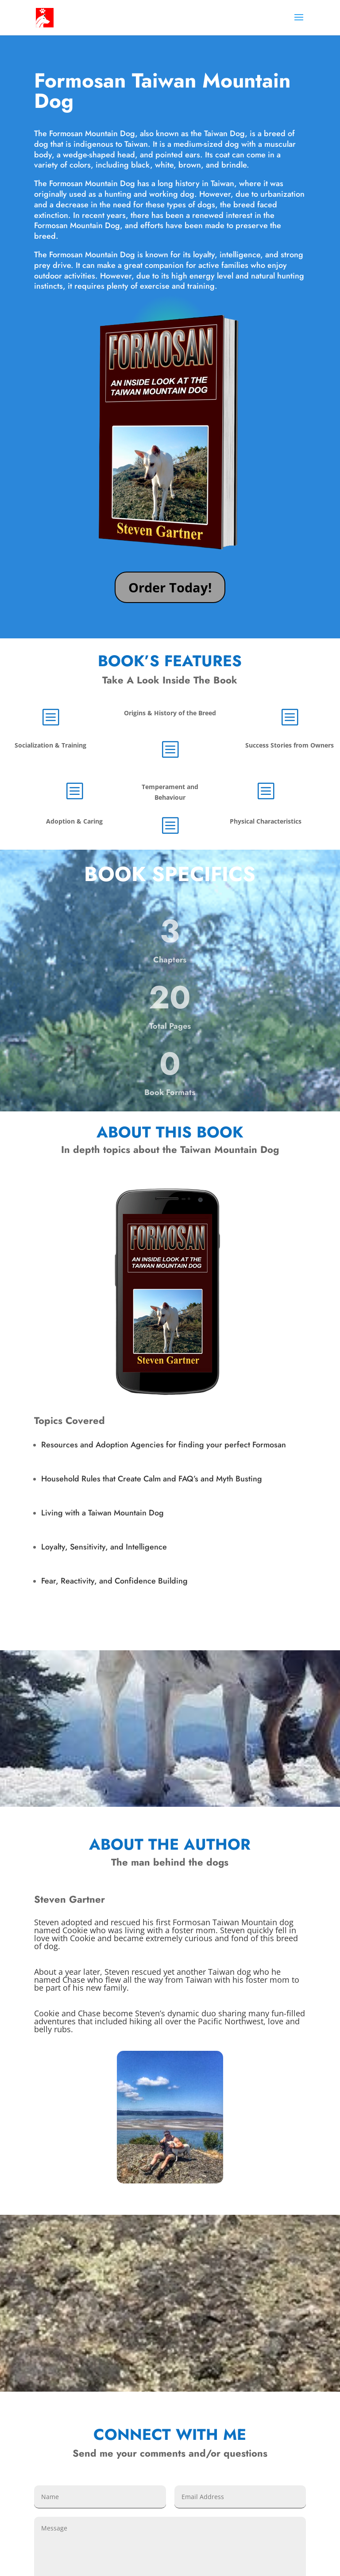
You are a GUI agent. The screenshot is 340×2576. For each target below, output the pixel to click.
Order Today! (170, 587)
